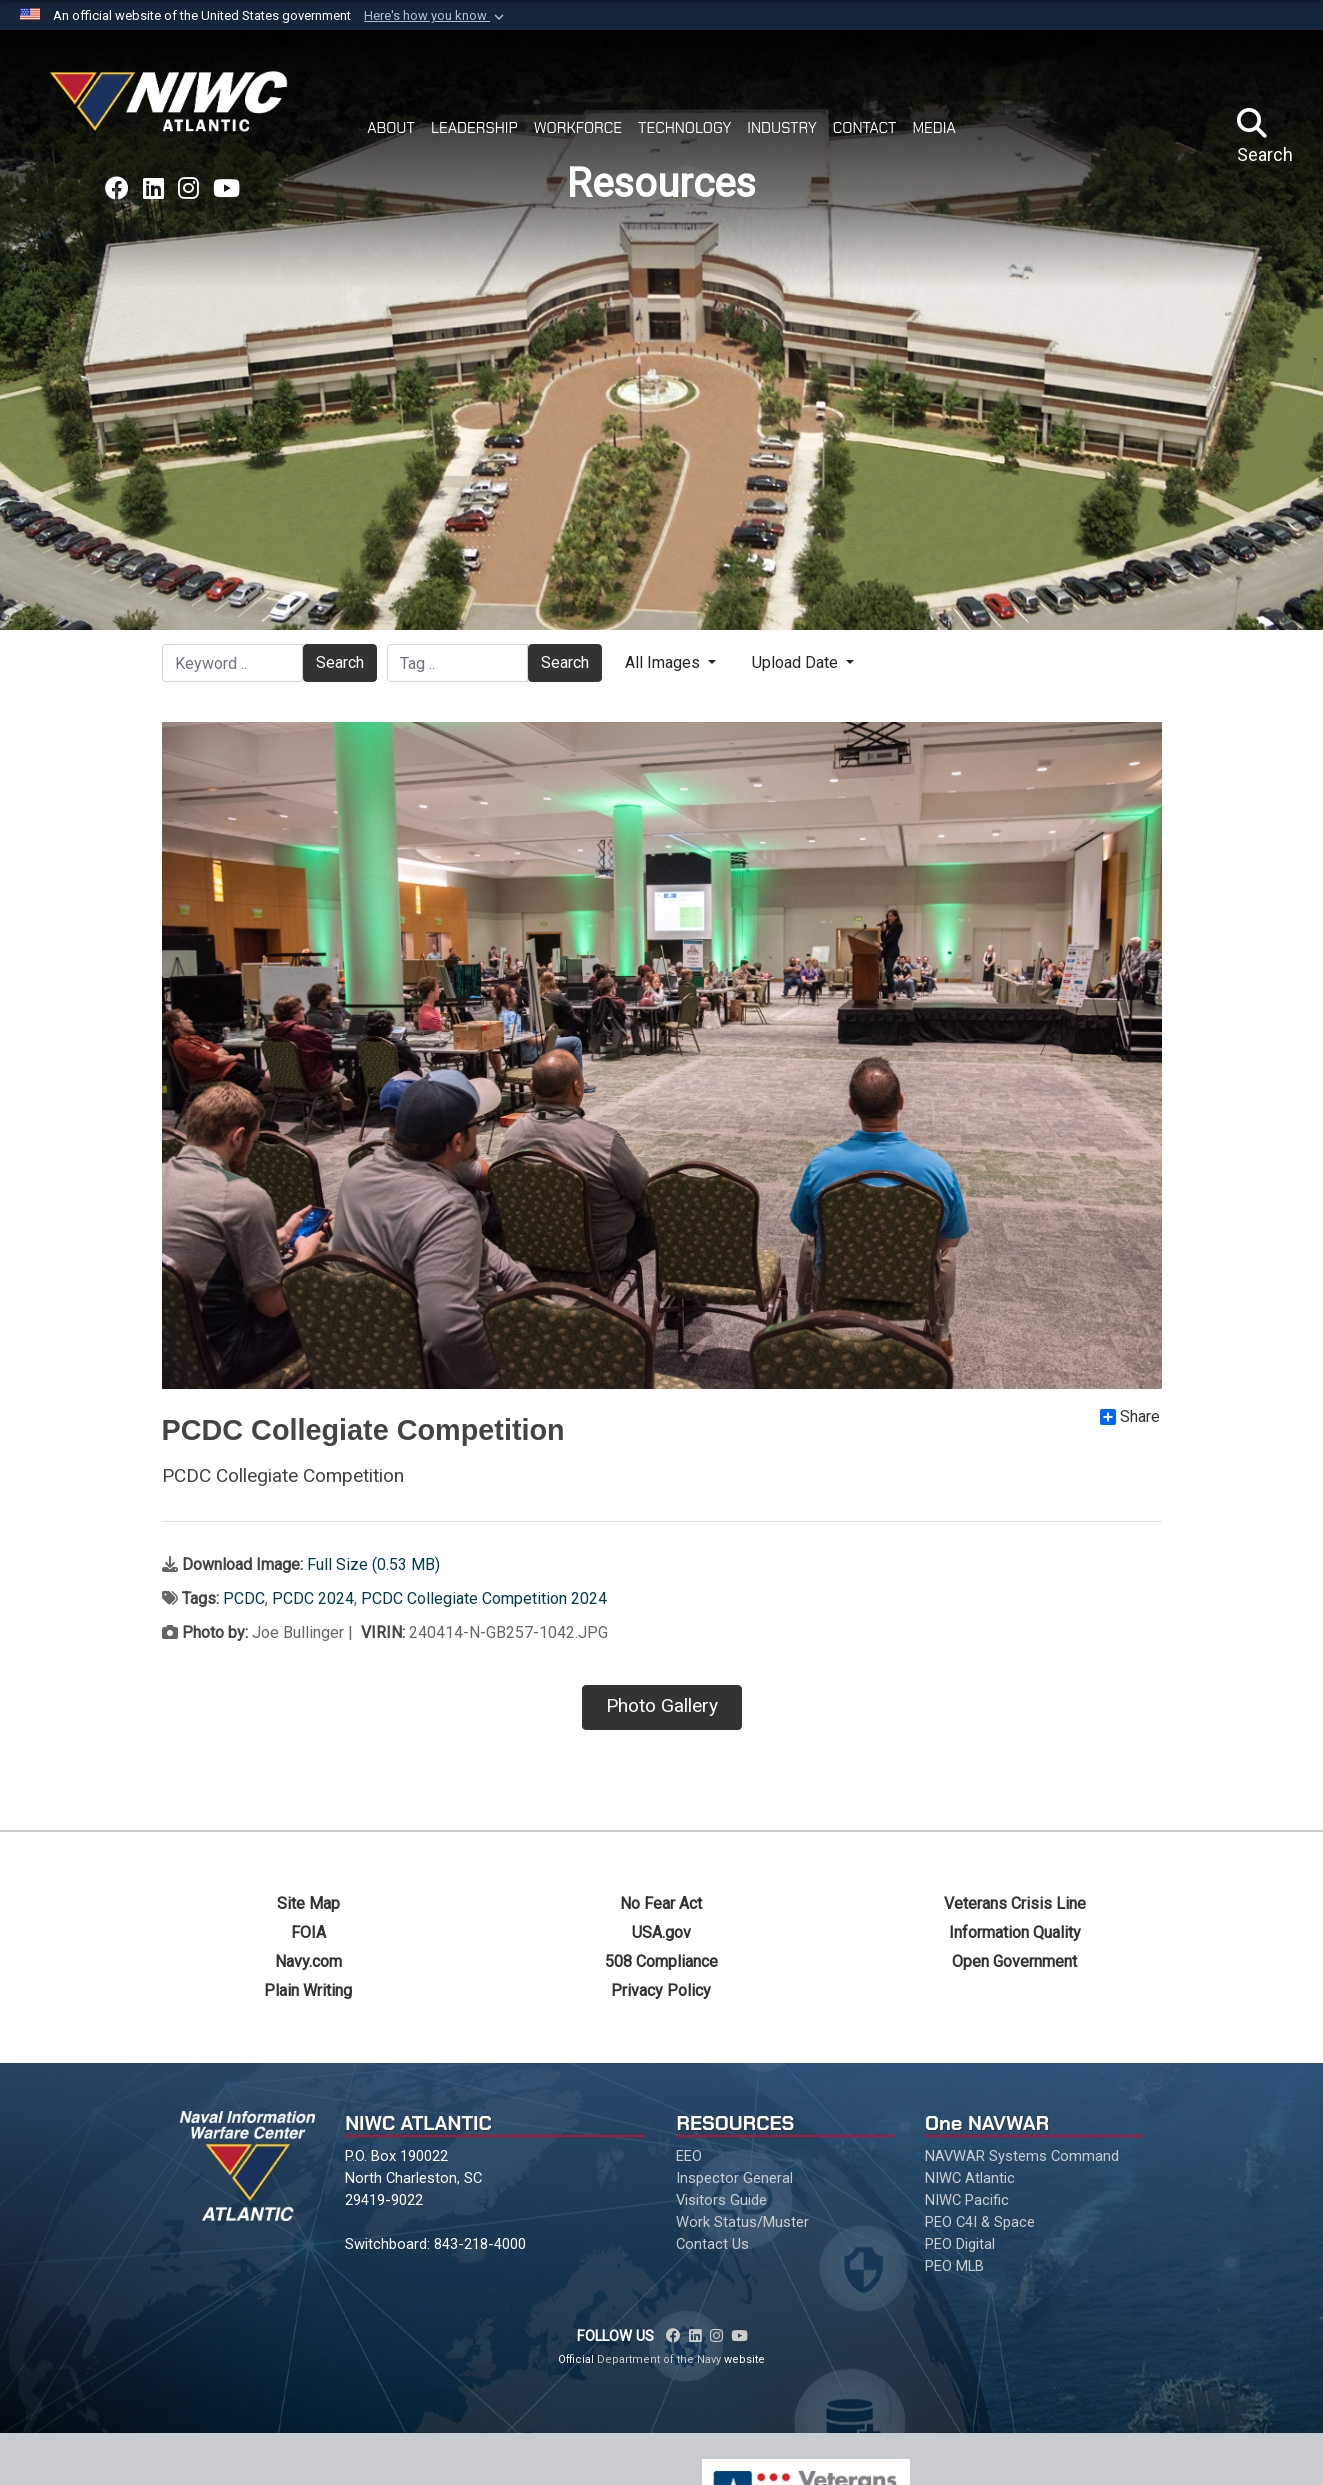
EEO (689, 2156)
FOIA (308, 1932)
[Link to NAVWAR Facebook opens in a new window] (117, 189)
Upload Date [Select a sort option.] (797, 662)
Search (340, 662)
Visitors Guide (721, 2200)
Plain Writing (308, 1990)
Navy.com (308, 1961)
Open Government (1014, 1961)
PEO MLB (954, 2266)
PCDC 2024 (313, 1598)
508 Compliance (661, 1961)
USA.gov (661, 1932)
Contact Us (712, 2244)
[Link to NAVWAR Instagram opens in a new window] (188, 189)
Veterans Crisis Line (1015, 1903)
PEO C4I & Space (980, 2222)
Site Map (308, 1903)
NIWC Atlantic (970, 2178)
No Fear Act (661, 1903)
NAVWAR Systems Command (1022, 2156)
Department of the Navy (659, 2359)
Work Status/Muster (742, 2222)
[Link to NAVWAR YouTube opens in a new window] (226, 189)
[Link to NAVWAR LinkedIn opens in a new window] (153, 189)
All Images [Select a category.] (664, 662)
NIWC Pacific (967, 2200)
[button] (436, 16)
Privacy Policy (661, 1990)
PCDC (244, 1598)
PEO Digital (960, 2244)
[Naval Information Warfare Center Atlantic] (172, 109)
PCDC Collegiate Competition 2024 (484, 1598)
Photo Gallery (662, 1705)
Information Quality (1015, 1932)
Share (1130, 1417)
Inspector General (734, 2178)
